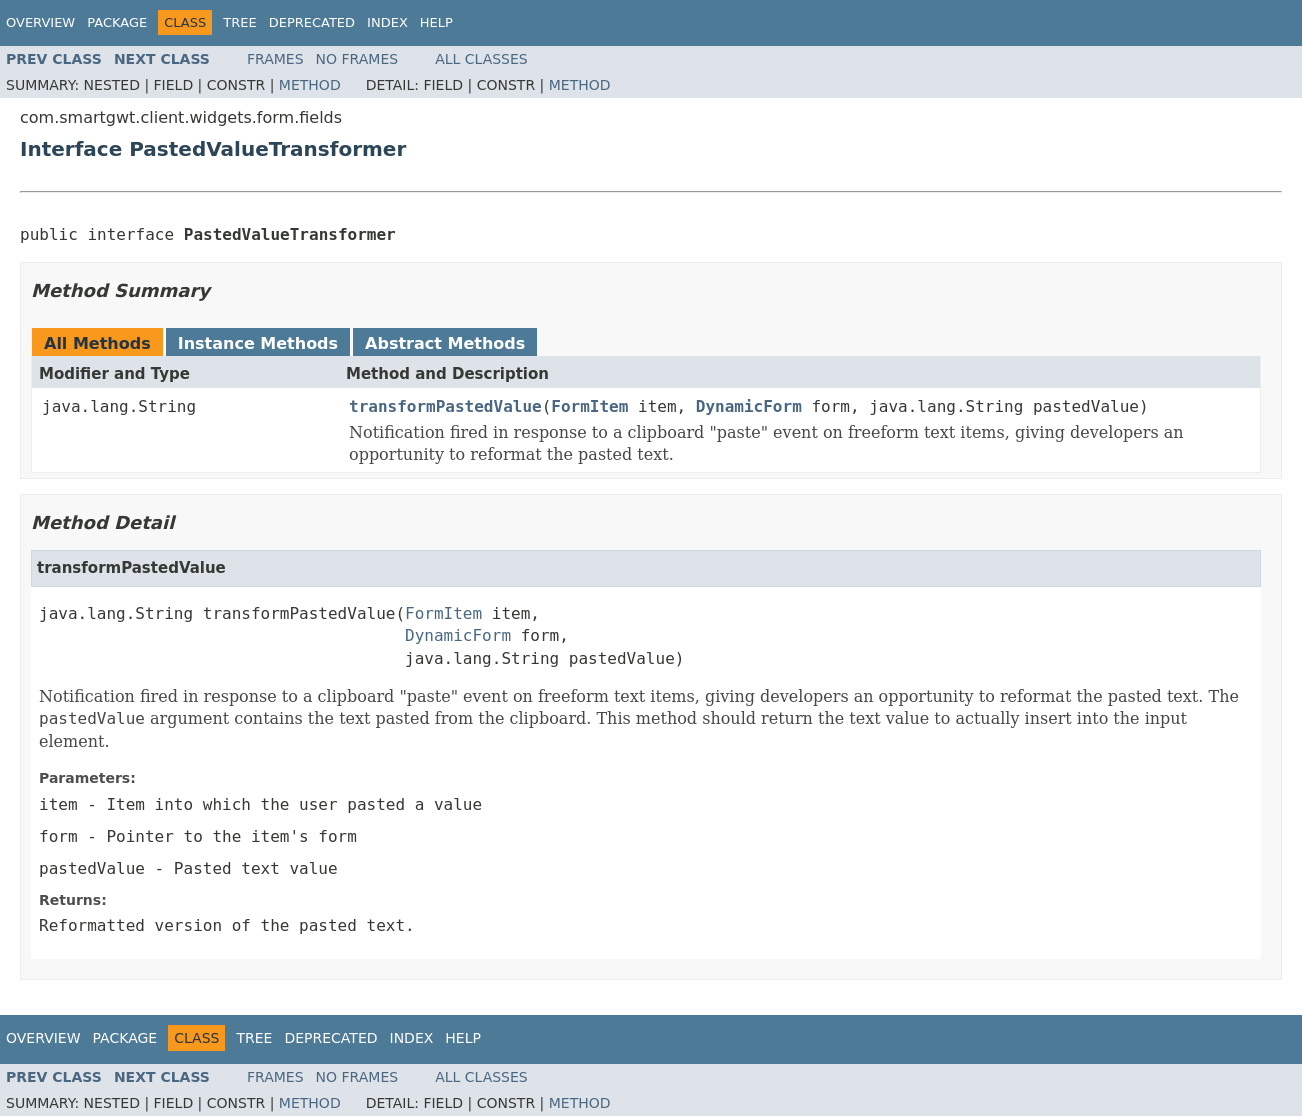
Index (387, 22)
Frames (275, 59)
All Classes (481, 59)
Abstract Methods (445, 343)
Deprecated (312, 22)
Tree (239, 22)
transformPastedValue (445, 406)
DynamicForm (749, 406)
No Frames (357, 59)
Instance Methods (258, 343)
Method (310, 85)
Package (117, 22)
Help (436, 22)
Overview (40, 22)
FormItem (589, 406)
